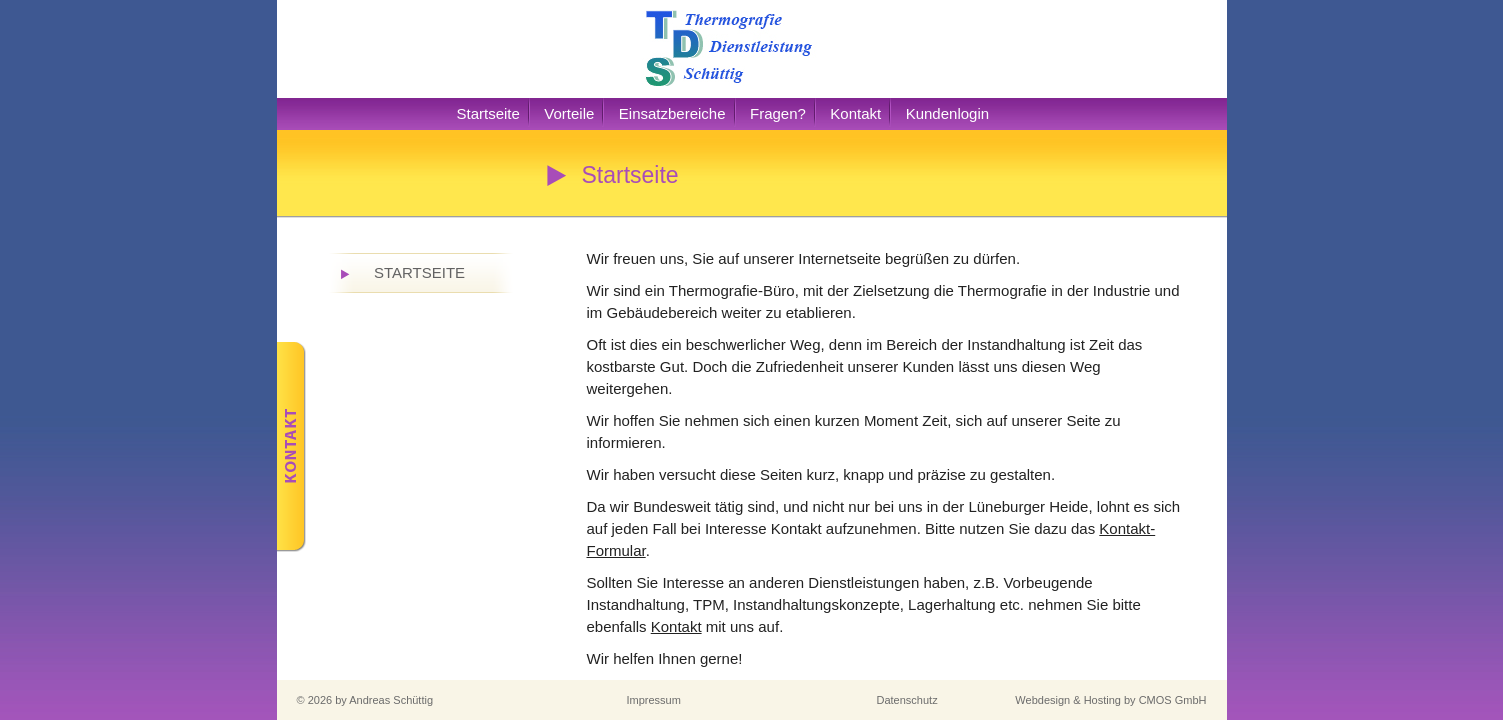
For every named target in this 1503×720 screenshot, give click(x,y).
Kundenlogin (947, 113)
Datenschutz (907, 700)
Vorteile (569, 113)
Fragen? (778, 113)
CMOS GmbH (1173, 700)
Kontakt (855, 113)
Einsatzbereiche (672, 113)
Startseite (488, 113)
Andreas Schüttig (391, 700)
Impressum (654, 700)
